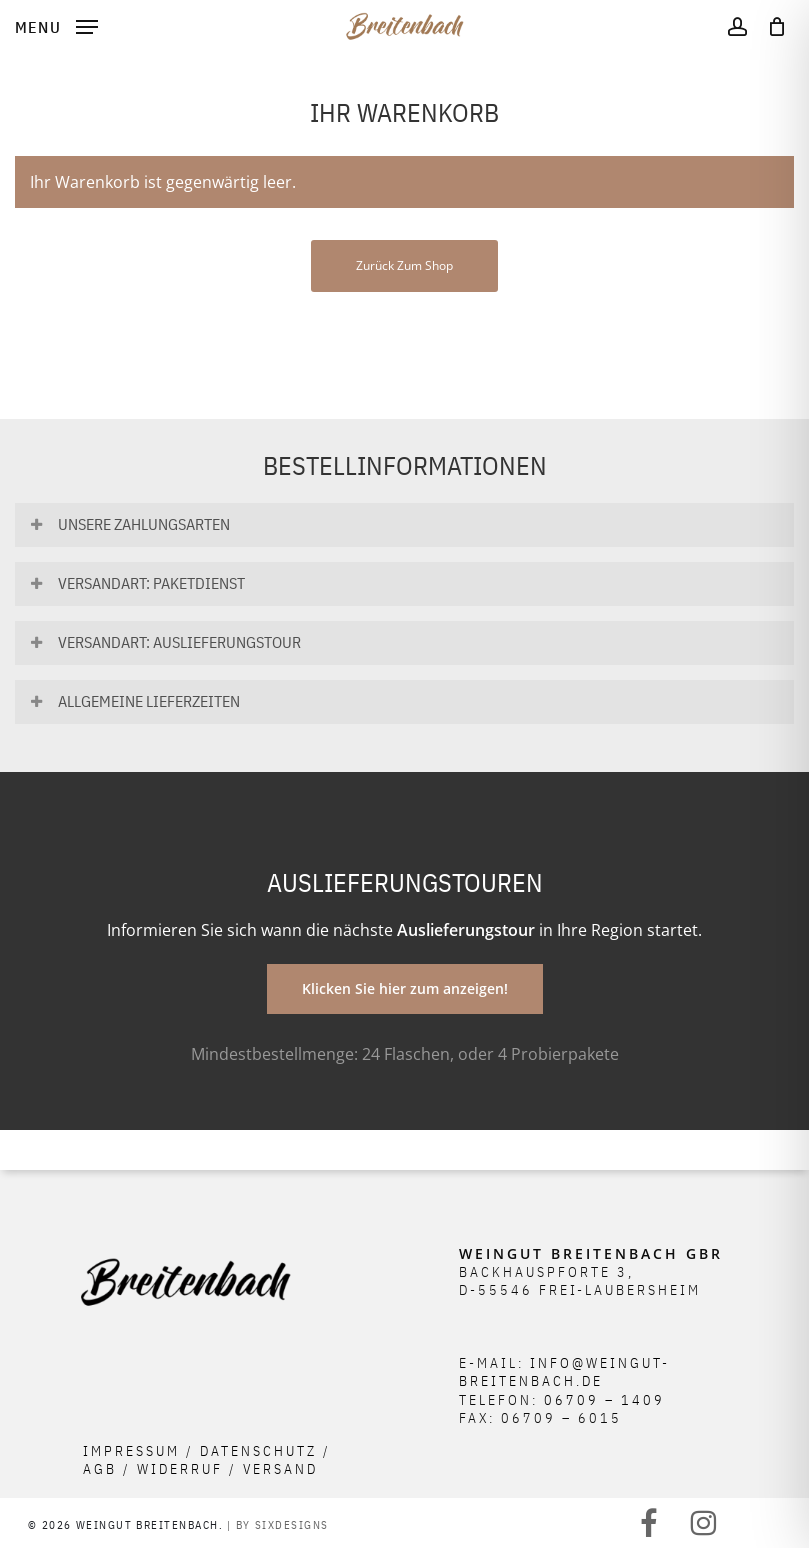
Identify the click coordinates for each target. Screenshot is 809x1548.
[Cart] (771, 26)
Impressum (131, 1451)
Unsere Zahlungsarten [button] (129, 524)
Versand (280, 1469)
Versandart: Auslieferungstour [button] (164, 642)
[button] (56, 24)
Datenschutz (258, 1451)
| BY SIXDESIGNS (278, 1525)
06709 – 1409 (604, 1400)
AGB (100, 1469)
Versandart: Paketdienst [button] (136, 583)
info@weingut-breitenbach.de (564, 1372)
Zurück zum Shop (404, 265)
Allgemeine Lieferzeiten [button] (134, 701)
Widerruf (180, 1469)
